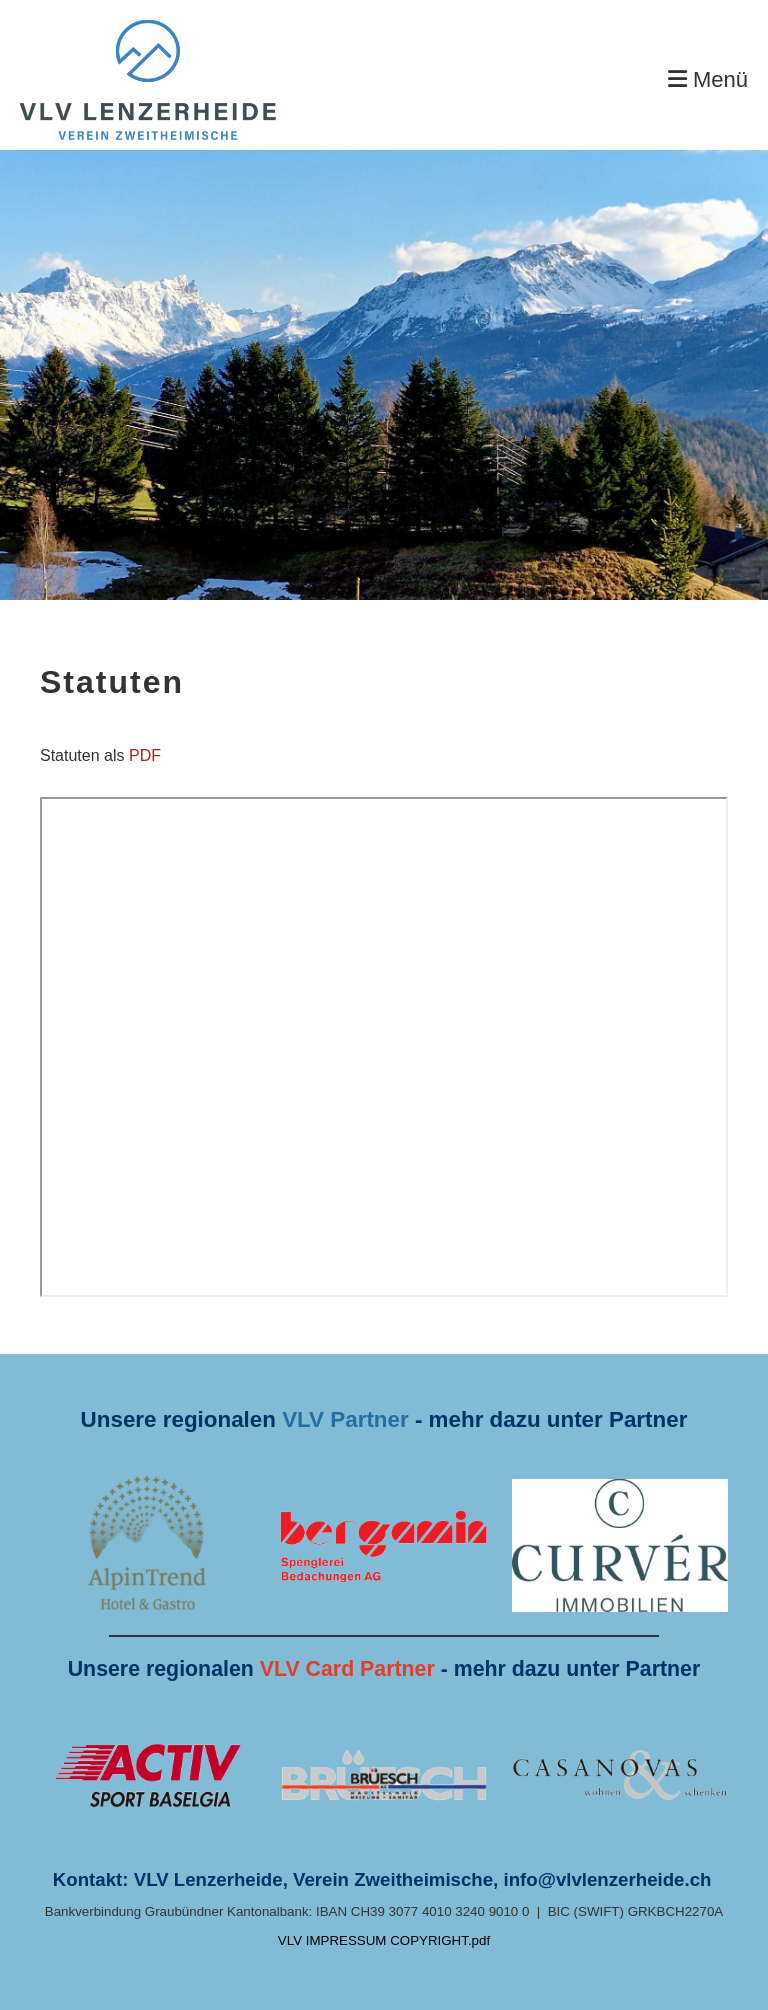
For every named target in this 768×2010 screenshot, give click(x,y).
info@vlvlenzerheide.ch (608, 1879)
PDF (145, 755)
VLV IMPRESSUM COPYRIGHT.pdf (384, 1940)
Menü (708, 79)
